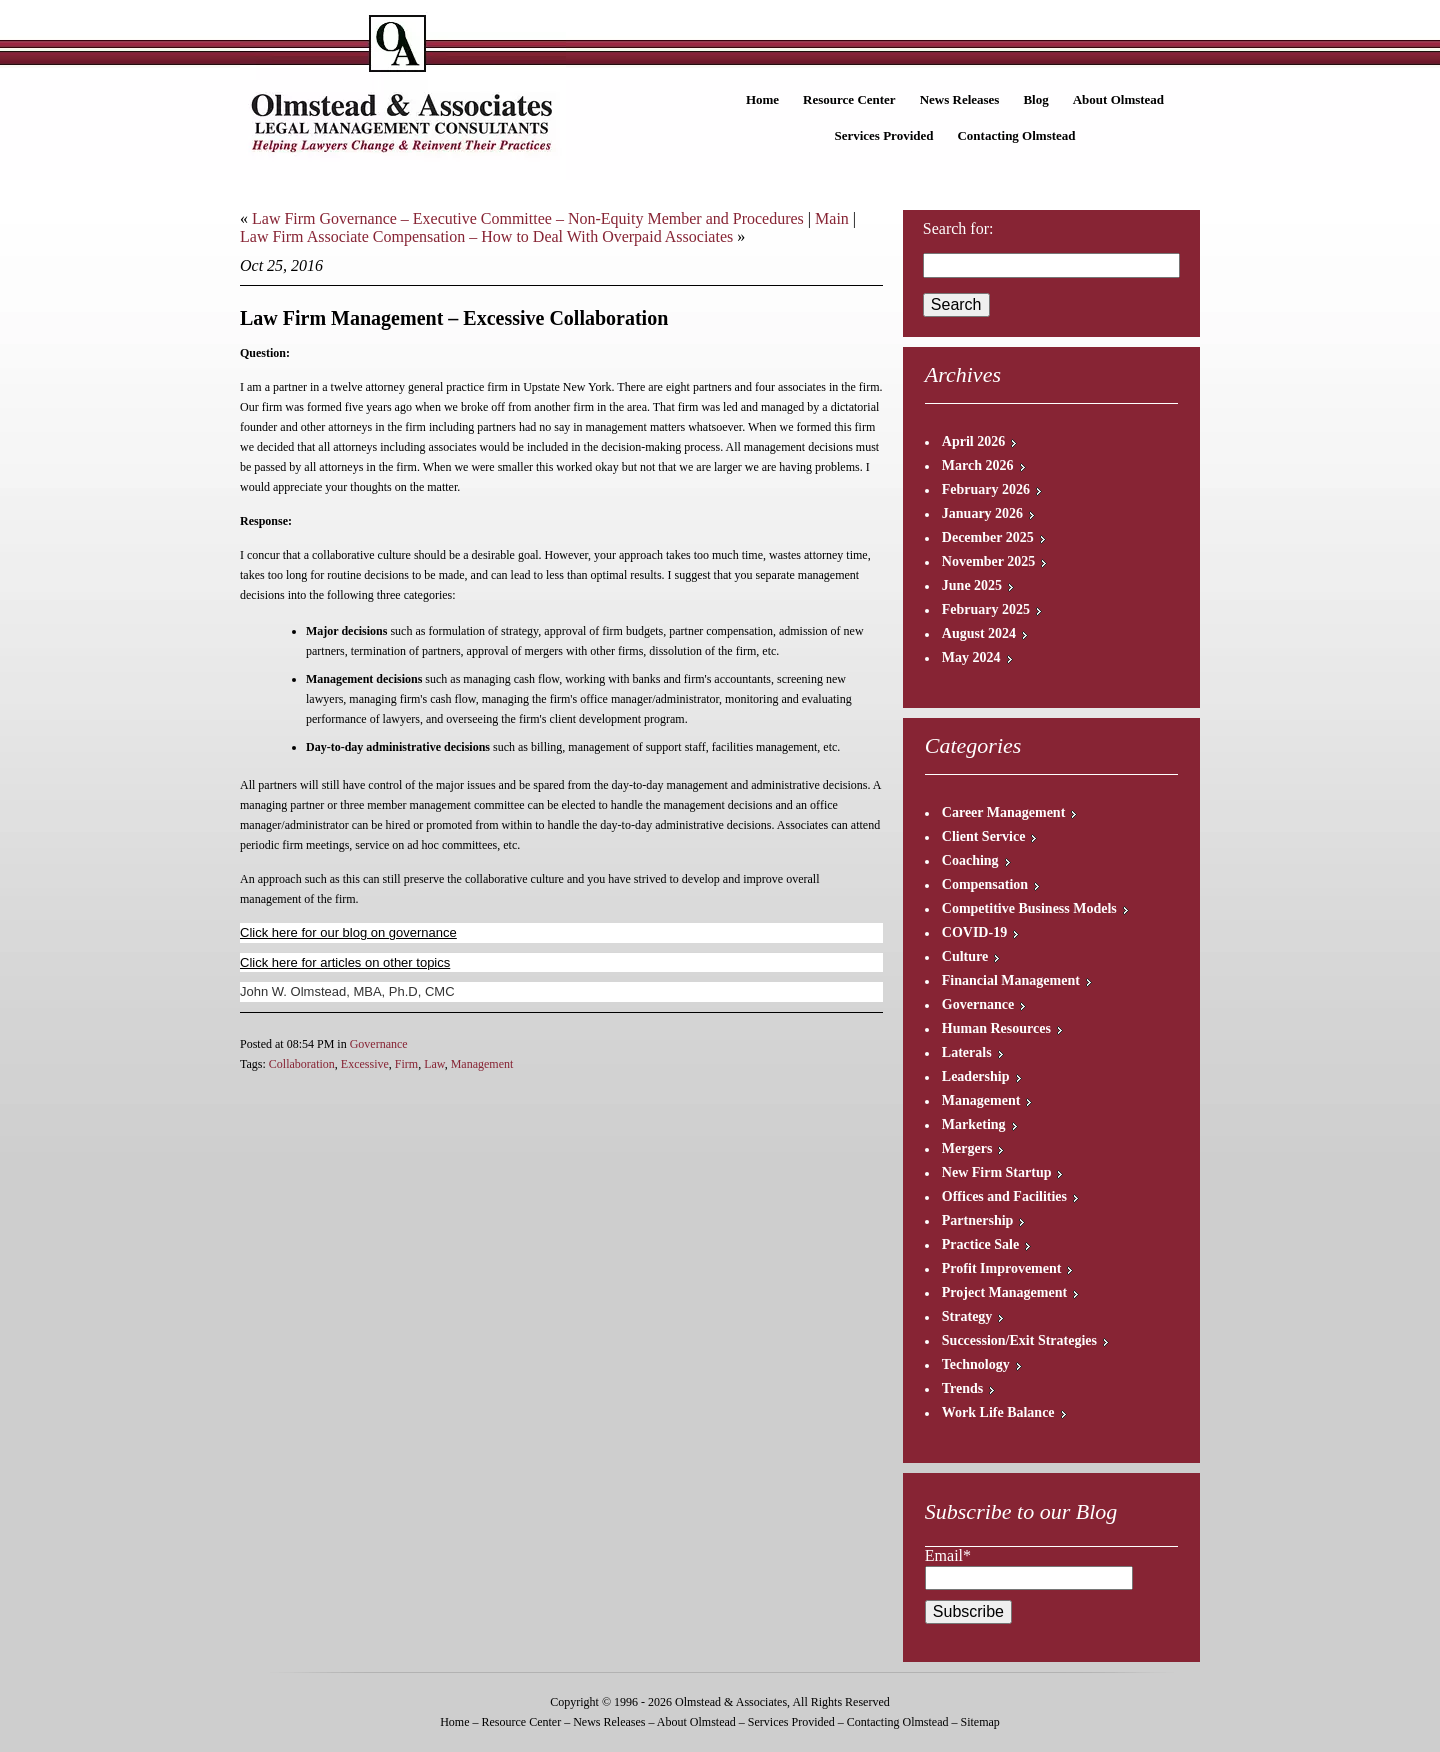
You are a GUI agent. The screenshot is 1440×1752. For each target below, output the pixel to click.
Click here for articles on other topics (345, 962)
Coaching (970, 860)
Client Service (984, 836)
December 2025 (988, 537)
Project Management (1004, 1292)
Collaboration (302, 1064)
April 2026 (973, 441)
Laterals (967, 1052)
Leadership (976, 1076)
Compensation (985, 884)
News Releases (960, 99)
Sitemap (979, 1722)
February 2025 (986, 609)
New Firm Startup (997, 1172)
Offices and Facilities (1004, 1196)
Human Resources (996, 1028)
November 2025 (988, 561)
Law (434, 1064)
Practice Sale (980, 1244)
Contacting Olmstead (1016, 135)
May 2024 (971, 657)
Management (482, 1064)
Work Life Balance (998, 1412)
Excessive (365, 1064)
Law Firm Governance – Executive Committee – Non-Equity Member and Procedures (528, 218)
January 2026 (982, 513)
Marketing (974, 1124)
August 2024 (979, 633)
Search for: (958, 228)
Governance (379, 1044)
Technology (976, 1364)
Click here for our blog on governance (348, 932)
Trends (963, 1388)
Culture (965, 956)
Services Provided (883, 135)
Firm (406, 1064)
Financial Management (1011, 980)
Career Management (1004, 812)
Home (762, 99)
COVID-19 (974, 932)
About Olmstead (1118, 99)
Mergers (967, 1148)
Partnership (978, 1220)
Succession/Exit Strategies (1019, 1340)
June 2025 (972, 585)
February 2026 (986, 489)
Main (832, 218)
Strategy (967, 1316)
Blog (1035, 99)
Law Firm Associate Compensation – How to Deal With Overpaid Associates (486, 236)
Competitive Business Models (1029, 908)
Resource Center (849, 99)
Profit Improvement (1002, 1268)
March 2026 (978, 465)
